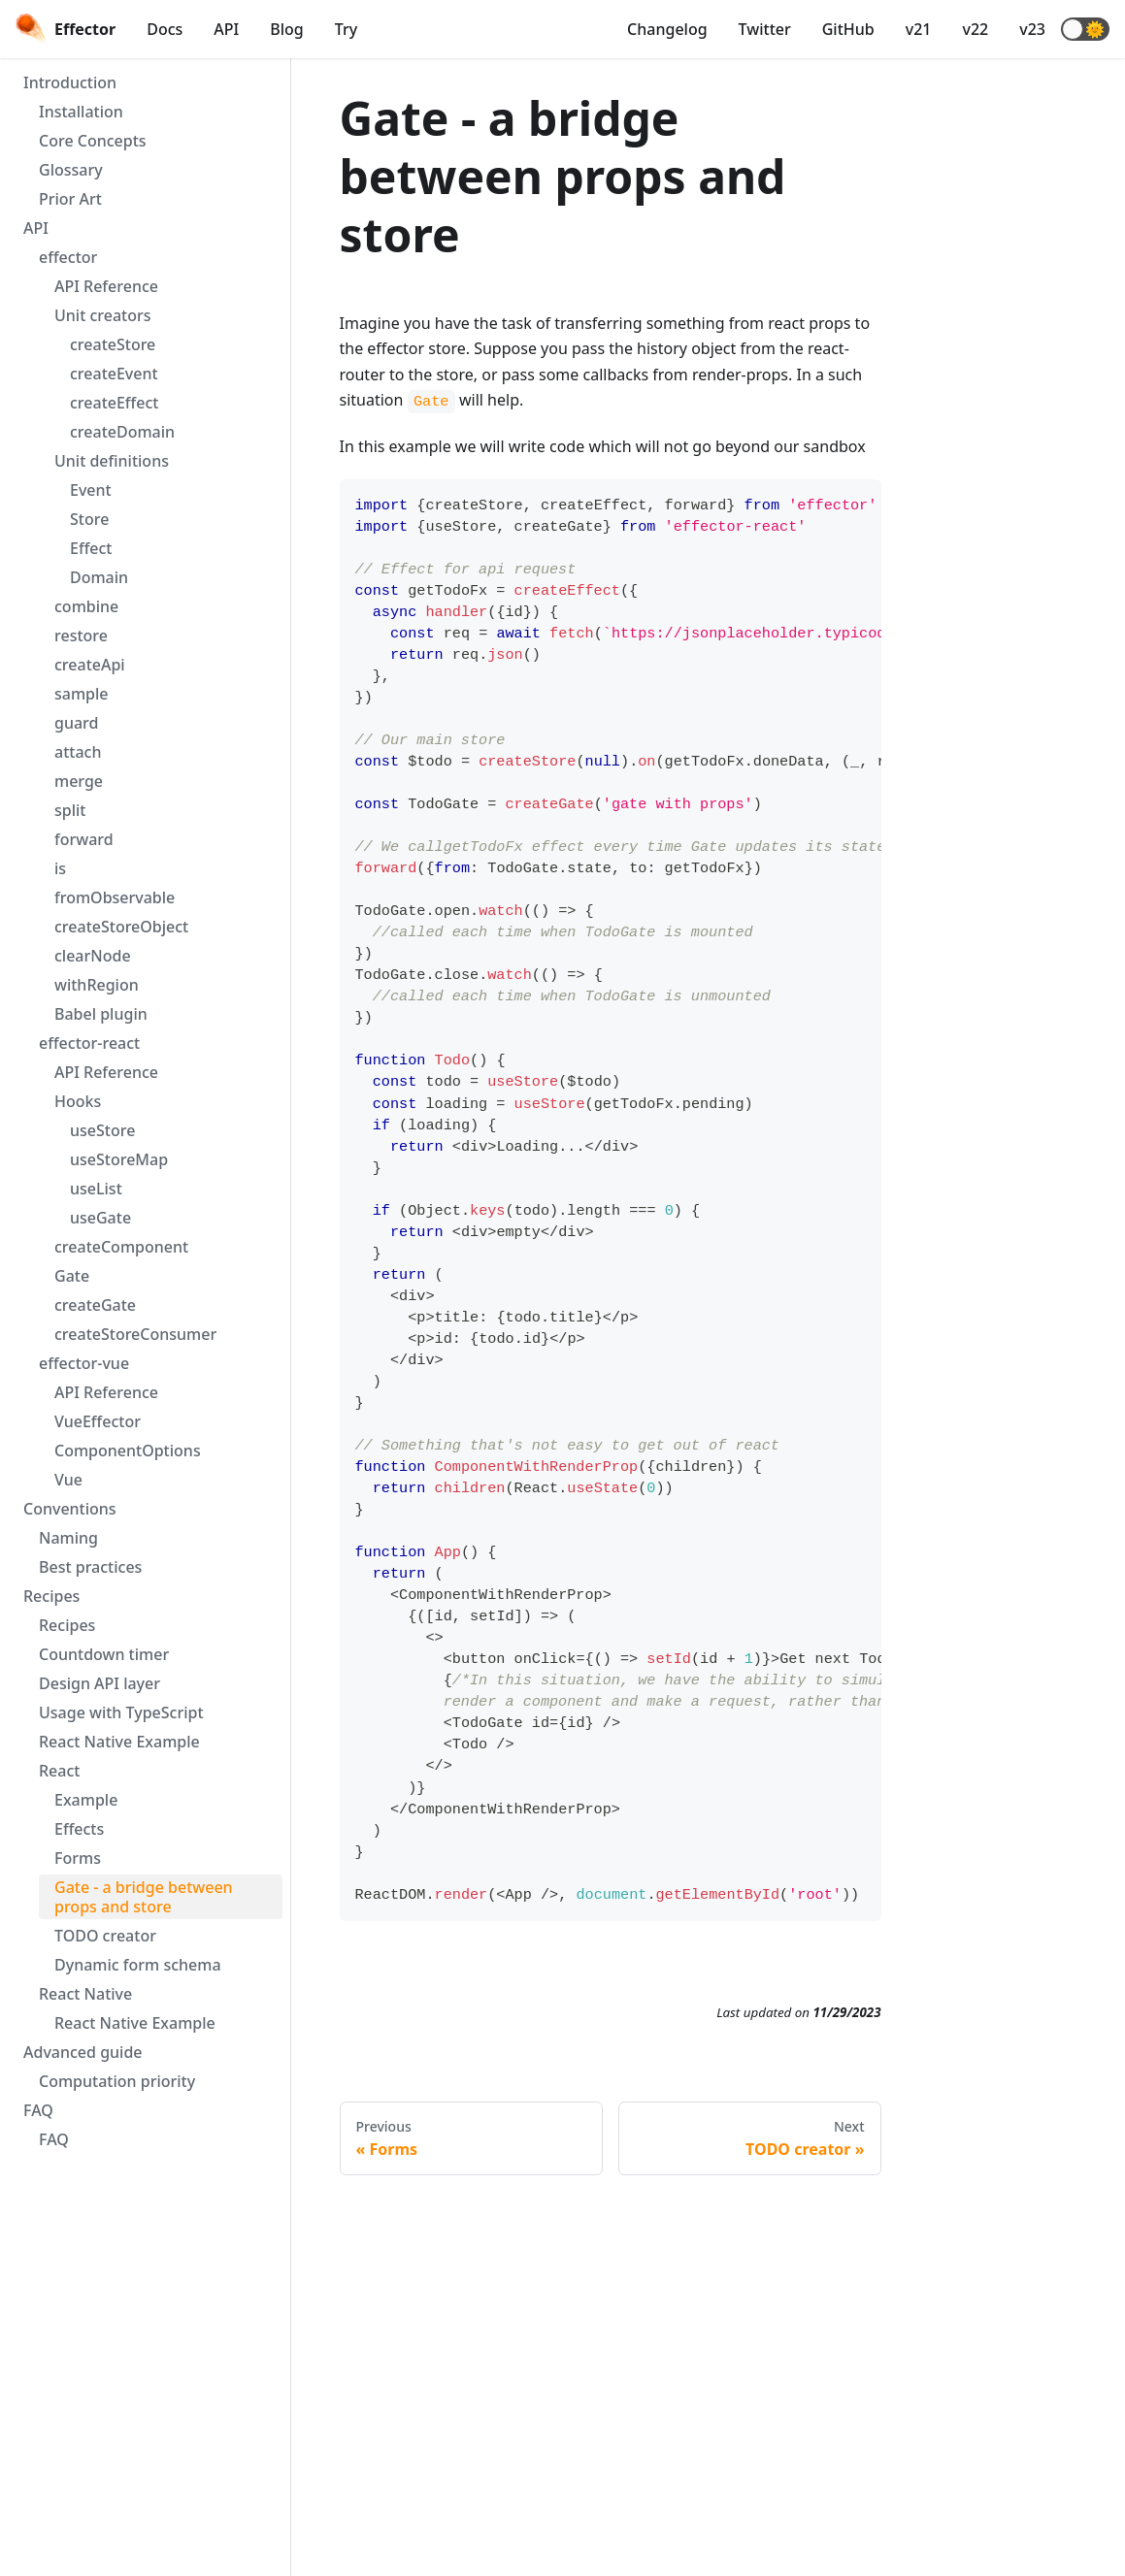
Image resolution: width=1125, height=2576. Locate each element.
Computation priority (117, 2081)
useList (96, 1188)
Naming (68, 1538)
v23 (1032, 29)
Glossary (71, 169)
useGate (100, 1217)
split (69, 810)
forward (84, 839)
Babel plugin (101, 1014)
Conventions (69, 1508)
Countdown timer (104, 1654)
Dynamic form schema (137, 1964)
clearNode (92, 955)
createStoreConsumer (135, 1334)
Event (91, 490)
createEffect (114, 402)
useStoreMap (119, 1159)
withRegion (96, 984)
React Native (85, 1994)
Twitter (765, 29)
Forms (77, 1858)
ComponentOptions (127, 1450)
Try (346, 29)
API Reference (106, 286)
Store (89, 519)
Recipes (51, 1596)
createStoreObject (121, 926)
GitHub (848, 29)
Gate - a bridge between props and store (143, 1896)
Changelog (667, 29)
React (59, 1770)
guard (76, 723)
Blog (286, 29)
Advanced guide (83, 2052)
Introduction (69, 82)
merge (78, 781)
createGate (95, 1305)
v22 (976, 29)
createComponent (121, 1246)
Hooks (77, 1101)
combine (86, 606)
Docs (164, 29)
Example (85, 1799)
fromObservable (114, 897)
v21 (919, 29)
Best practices (90, 1567)
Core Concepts (93, 140)
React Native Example (119, 1741)
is (60, 868)
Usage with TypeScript (121, 1712)
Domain (99, 577)
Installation (81, 111)
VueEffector (97, 1421)
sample (81, 693)
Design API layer (99, 1683)
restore (81, 635)
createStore (112, 344)
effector (68, 257)
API (226, 29)
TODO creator (105, 1935)
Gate (71, 1276)
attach (77, 752)
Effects (79, 1829)
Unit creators (102, 315)
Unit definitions (111, 461)
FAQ (38, 2110)
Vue (68, 1479)
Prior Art (70, 199)
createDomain (122, 431)
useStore (102, 1130)
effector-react (89, 1043)
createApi (89, 664)
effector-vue (84, 1363)
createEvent (114, 373)
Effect (91, 548)
